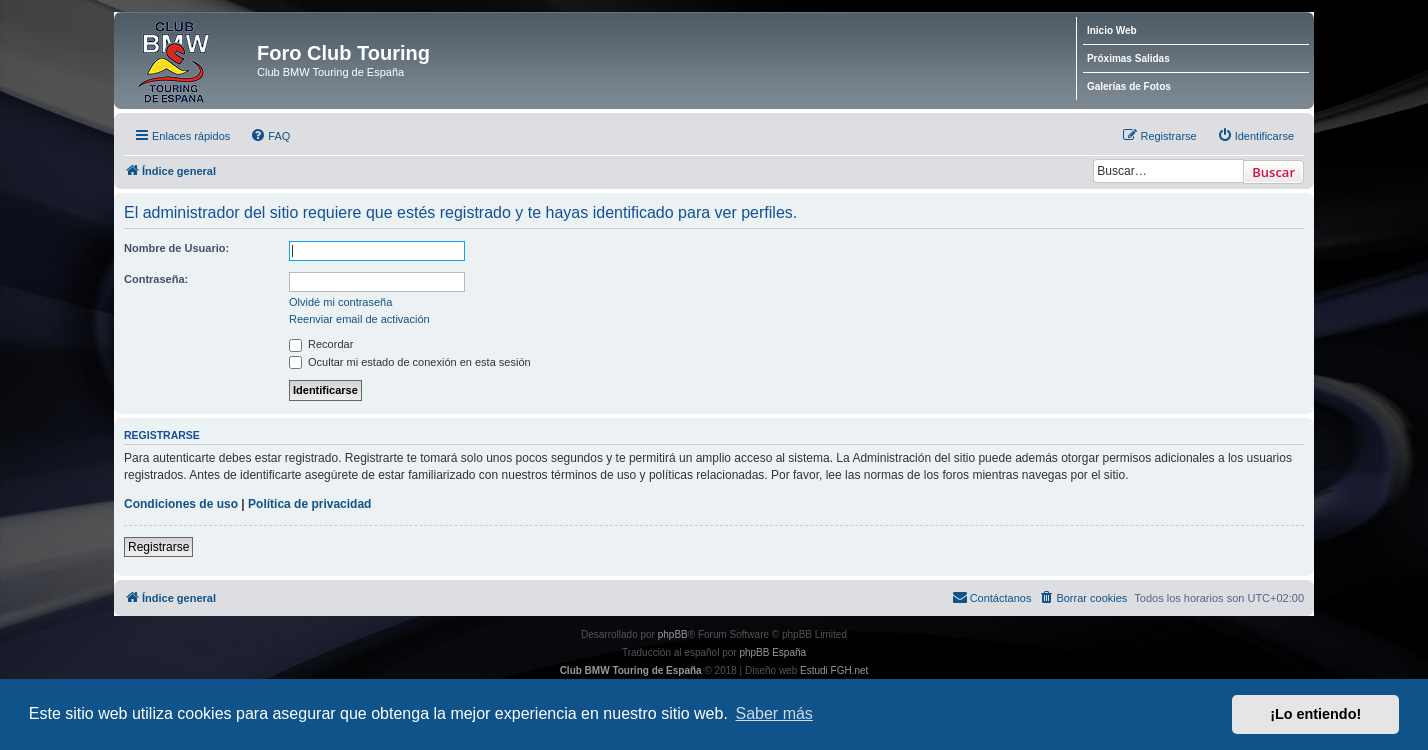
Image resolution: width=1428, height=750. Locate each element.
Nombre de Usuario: (176, 248)
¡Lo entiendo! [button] (1315, 714)
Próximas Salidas (1128, 58)
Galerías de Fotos (1129, 86)
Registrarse (158, 547)
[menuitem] (270, 136)
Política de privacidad (309, 504)
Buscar (1273, 172)
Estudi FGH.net (834, 670)
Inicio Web (1112, 30)
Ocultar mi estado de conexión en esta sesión (410, 362)
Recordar (321, 344)
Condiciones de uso (181, 504)
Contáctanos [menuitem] (992, 597)
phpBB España (772, 652)
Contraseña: (156, 279)
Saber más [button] (774, 713)
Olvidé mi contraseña (340, 302)
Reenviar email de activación (359, 319)
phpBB (673, 634)
